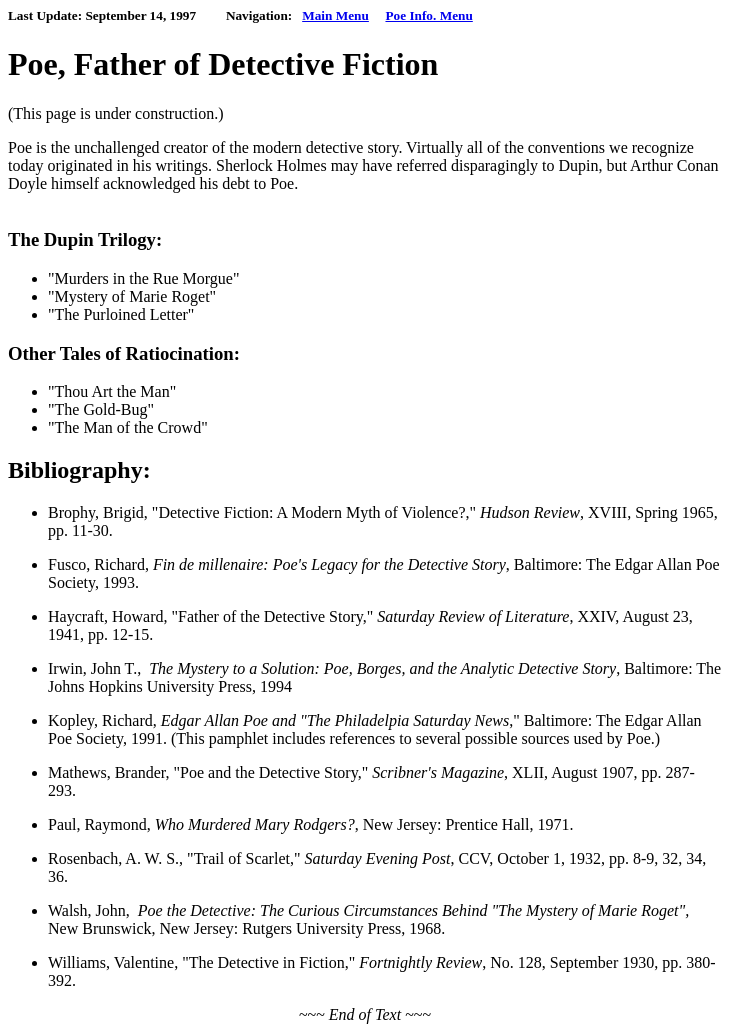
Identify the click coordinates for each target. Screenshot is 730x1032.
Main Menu (335, 15)
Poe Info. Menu (428, 15)
